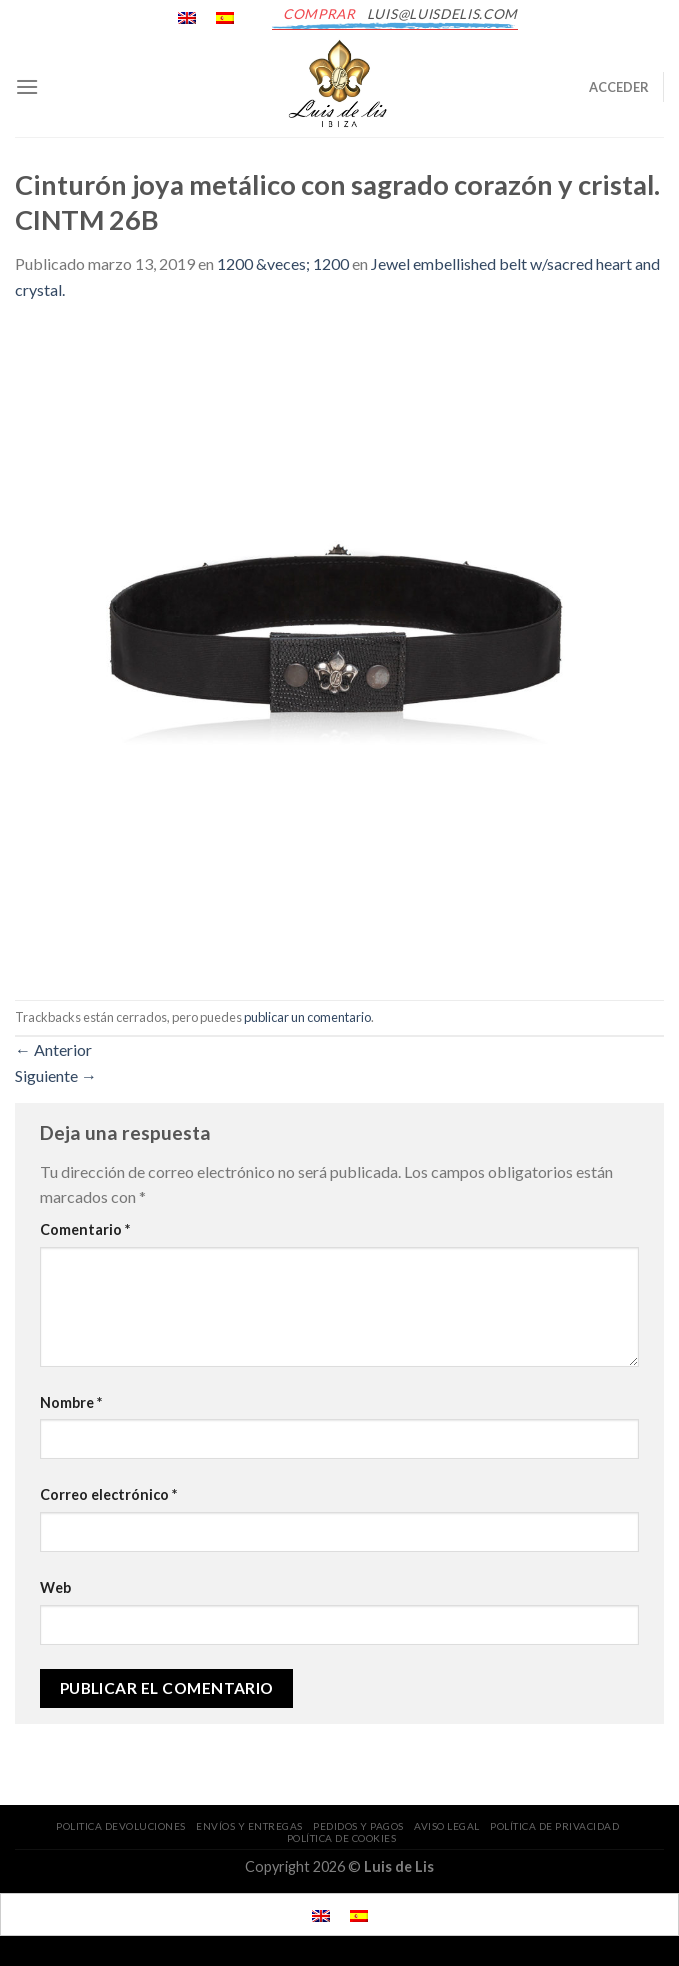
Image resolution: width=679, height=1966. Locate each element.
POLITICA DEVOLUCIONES (121, 1826)
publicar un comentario (307, 1017)
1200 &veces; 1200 (283, 263)
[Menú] (27, 86)
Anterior (53, 1049)
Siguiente (56, 1075)
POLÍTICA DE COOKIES (342, 1838)
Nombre (71, 1402)
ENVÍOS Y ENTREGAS (249, 1826)
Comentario (85, 1229)
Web (55, 1587)
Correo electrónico (108, 1494)
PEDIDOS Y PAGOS (358, 1826)
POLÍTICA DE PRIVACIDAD (554, 1826)
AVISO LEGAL (447, 1826)
